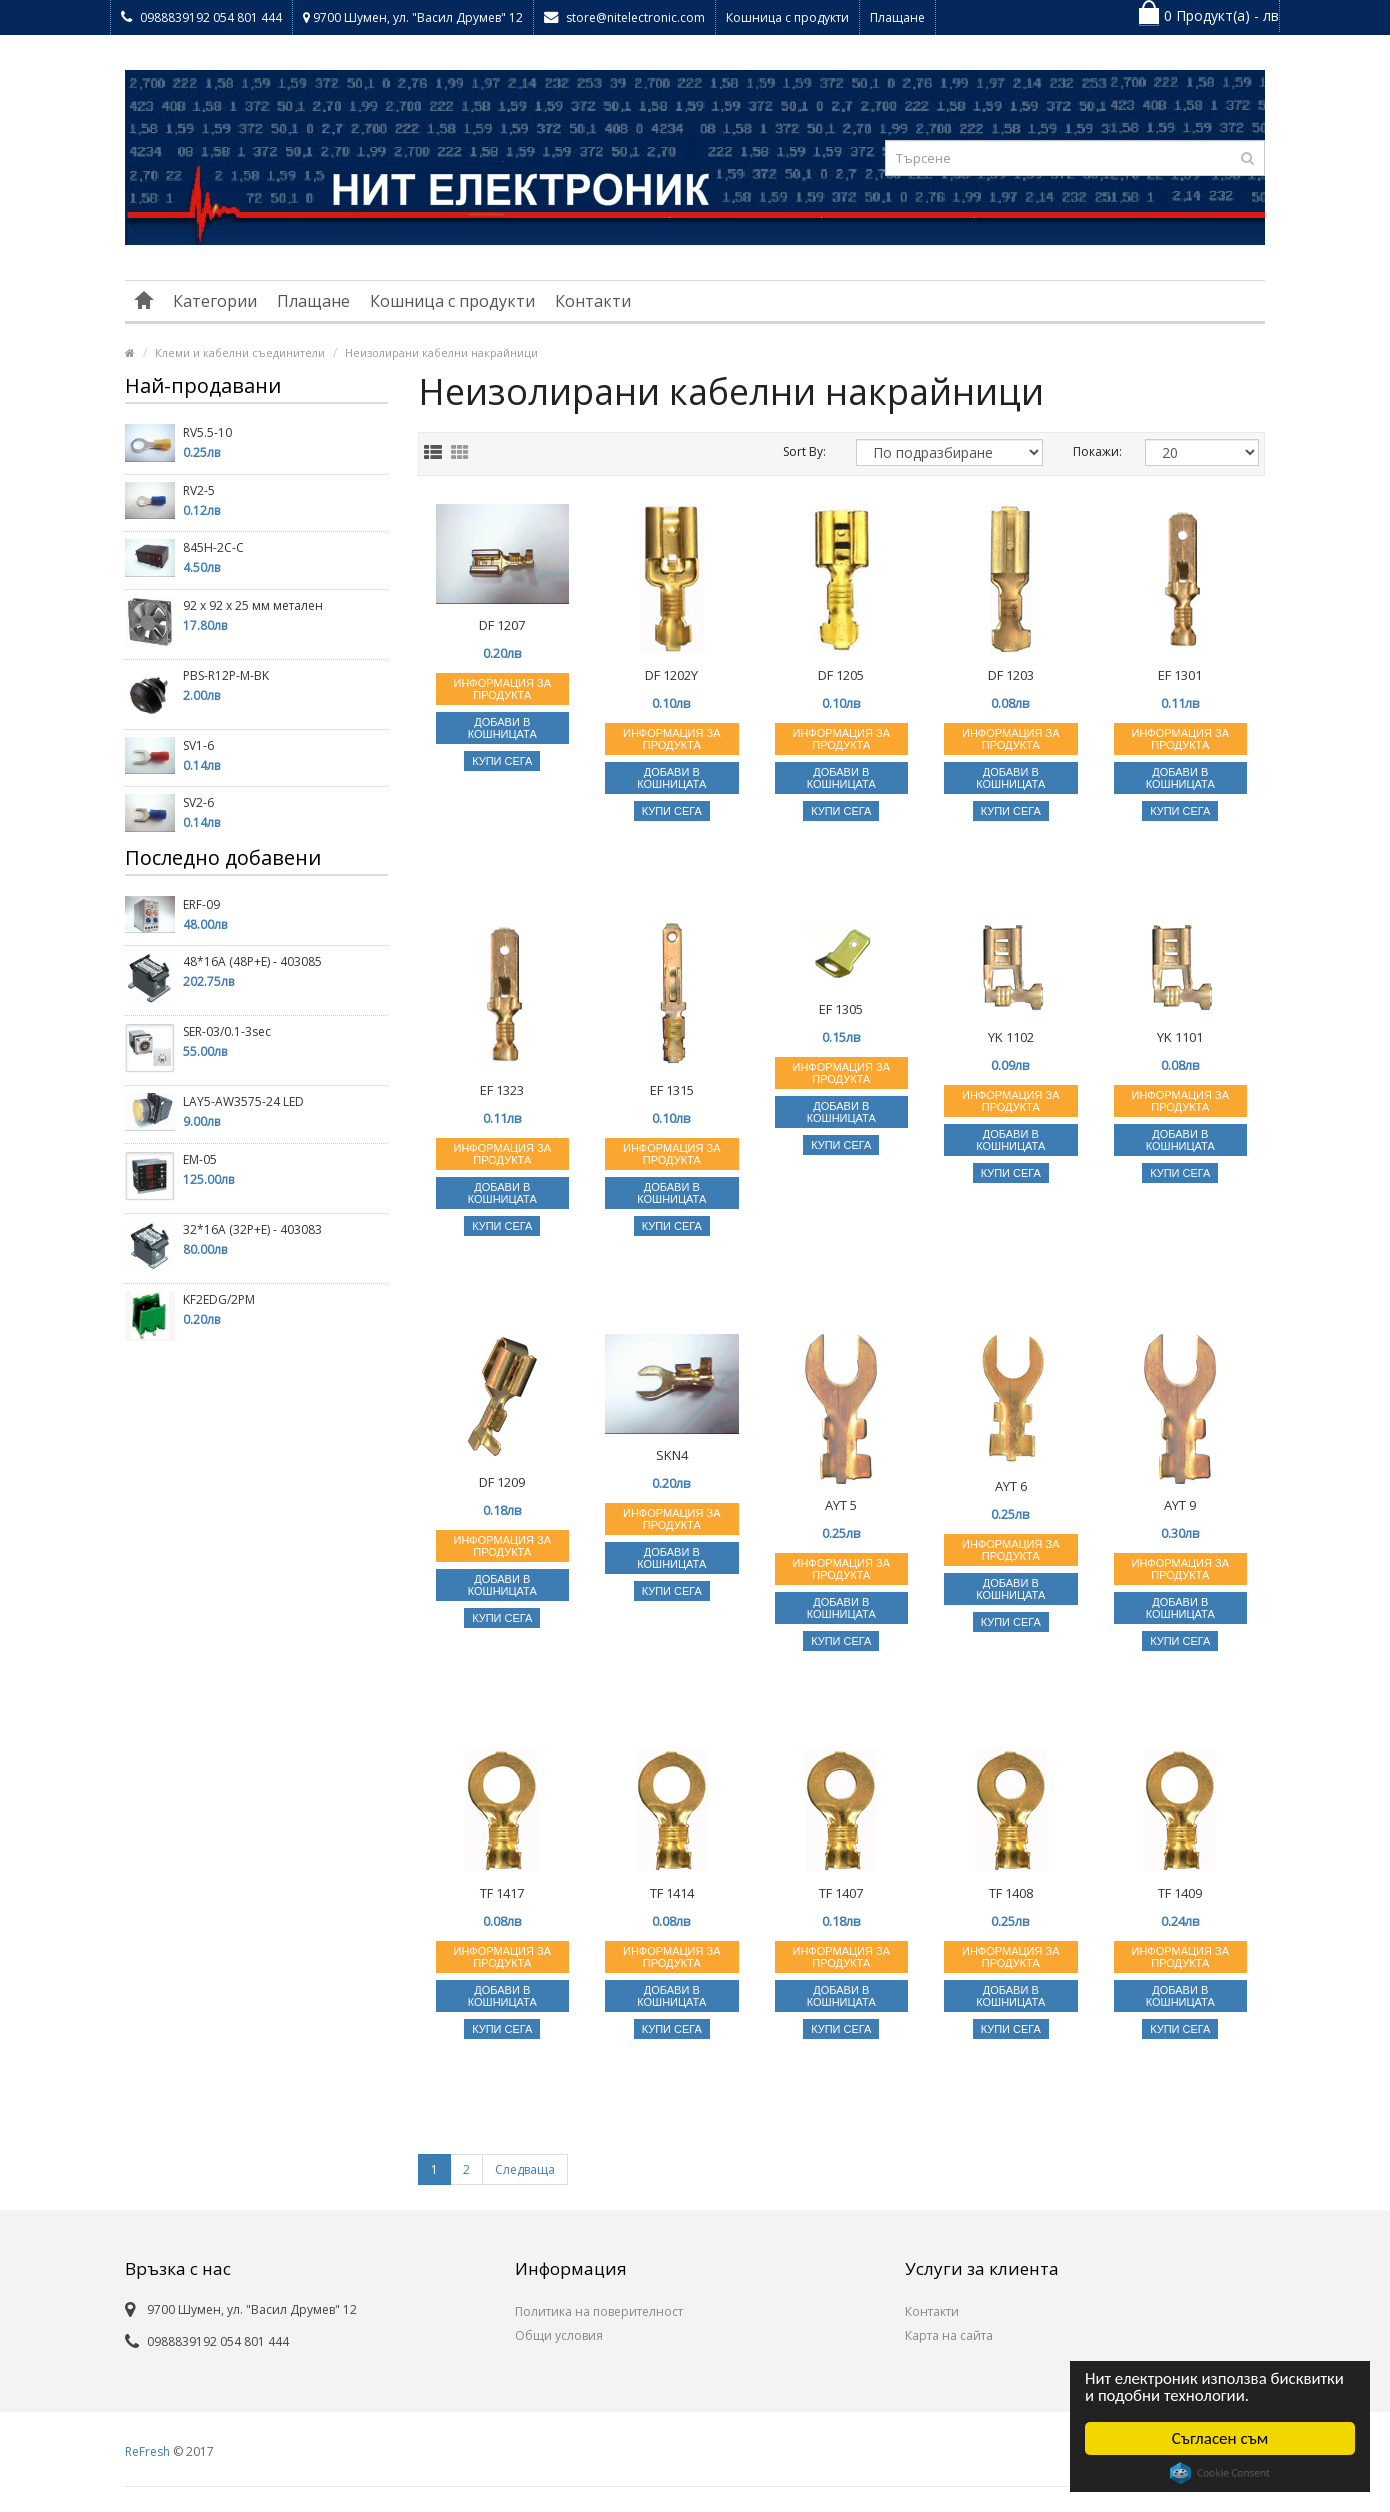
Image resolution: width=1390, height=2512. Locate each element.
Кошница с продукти (787, 17)
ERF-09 (201, 904)
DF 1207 (502, 625)
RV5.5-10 (207, 432)
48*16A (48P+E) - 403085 (252, 961)
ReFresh (147, 2451)
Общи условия (559, 2335)
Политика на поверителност (599, 2311)
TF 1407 (841, 1893)
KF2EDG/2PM (219, 1299)
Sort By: (804, 451)
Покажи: (1094, 451)
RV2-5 (199, 490)
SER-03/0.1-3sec (227, 1031)
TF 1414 (672, 1893)
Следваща (525, 2169)
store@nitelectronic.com (624, 17)
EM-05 (200, 1159)
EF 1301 (1180, 675)
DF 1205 (841, 675)
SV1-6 (198, 745)
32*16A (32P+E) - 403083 (252, 1229)
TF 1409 (1180, 1893)
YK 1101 (1180, 1037)
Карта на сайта (949, 2335)
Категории (215, 301)
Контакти (593, 301)
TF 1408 (1011, 1893)
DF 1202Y (671, 675)
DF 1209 (502, 1482)
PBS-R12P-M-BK (226, 675)
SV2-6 (198, 802)
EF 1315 (672, 1090)
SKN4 (672, 1455)
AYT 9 (1180, 1505)
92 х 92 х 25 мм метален (253, 605)
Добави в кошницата (502, 728)
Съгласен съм (1220, 2438)
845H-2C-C (213, 547)
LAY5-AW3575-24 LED (243, 1101)
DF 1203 (1011, 675)
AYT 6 (1011, 1486)
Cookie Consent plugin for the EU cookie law (1220, 2473)
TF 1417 (502, 1893)
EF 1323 (502, 1090)
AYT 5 (841, 1505)
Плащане (897, 17)
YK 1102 (1011, 1037)
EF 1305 (841, 1009)
